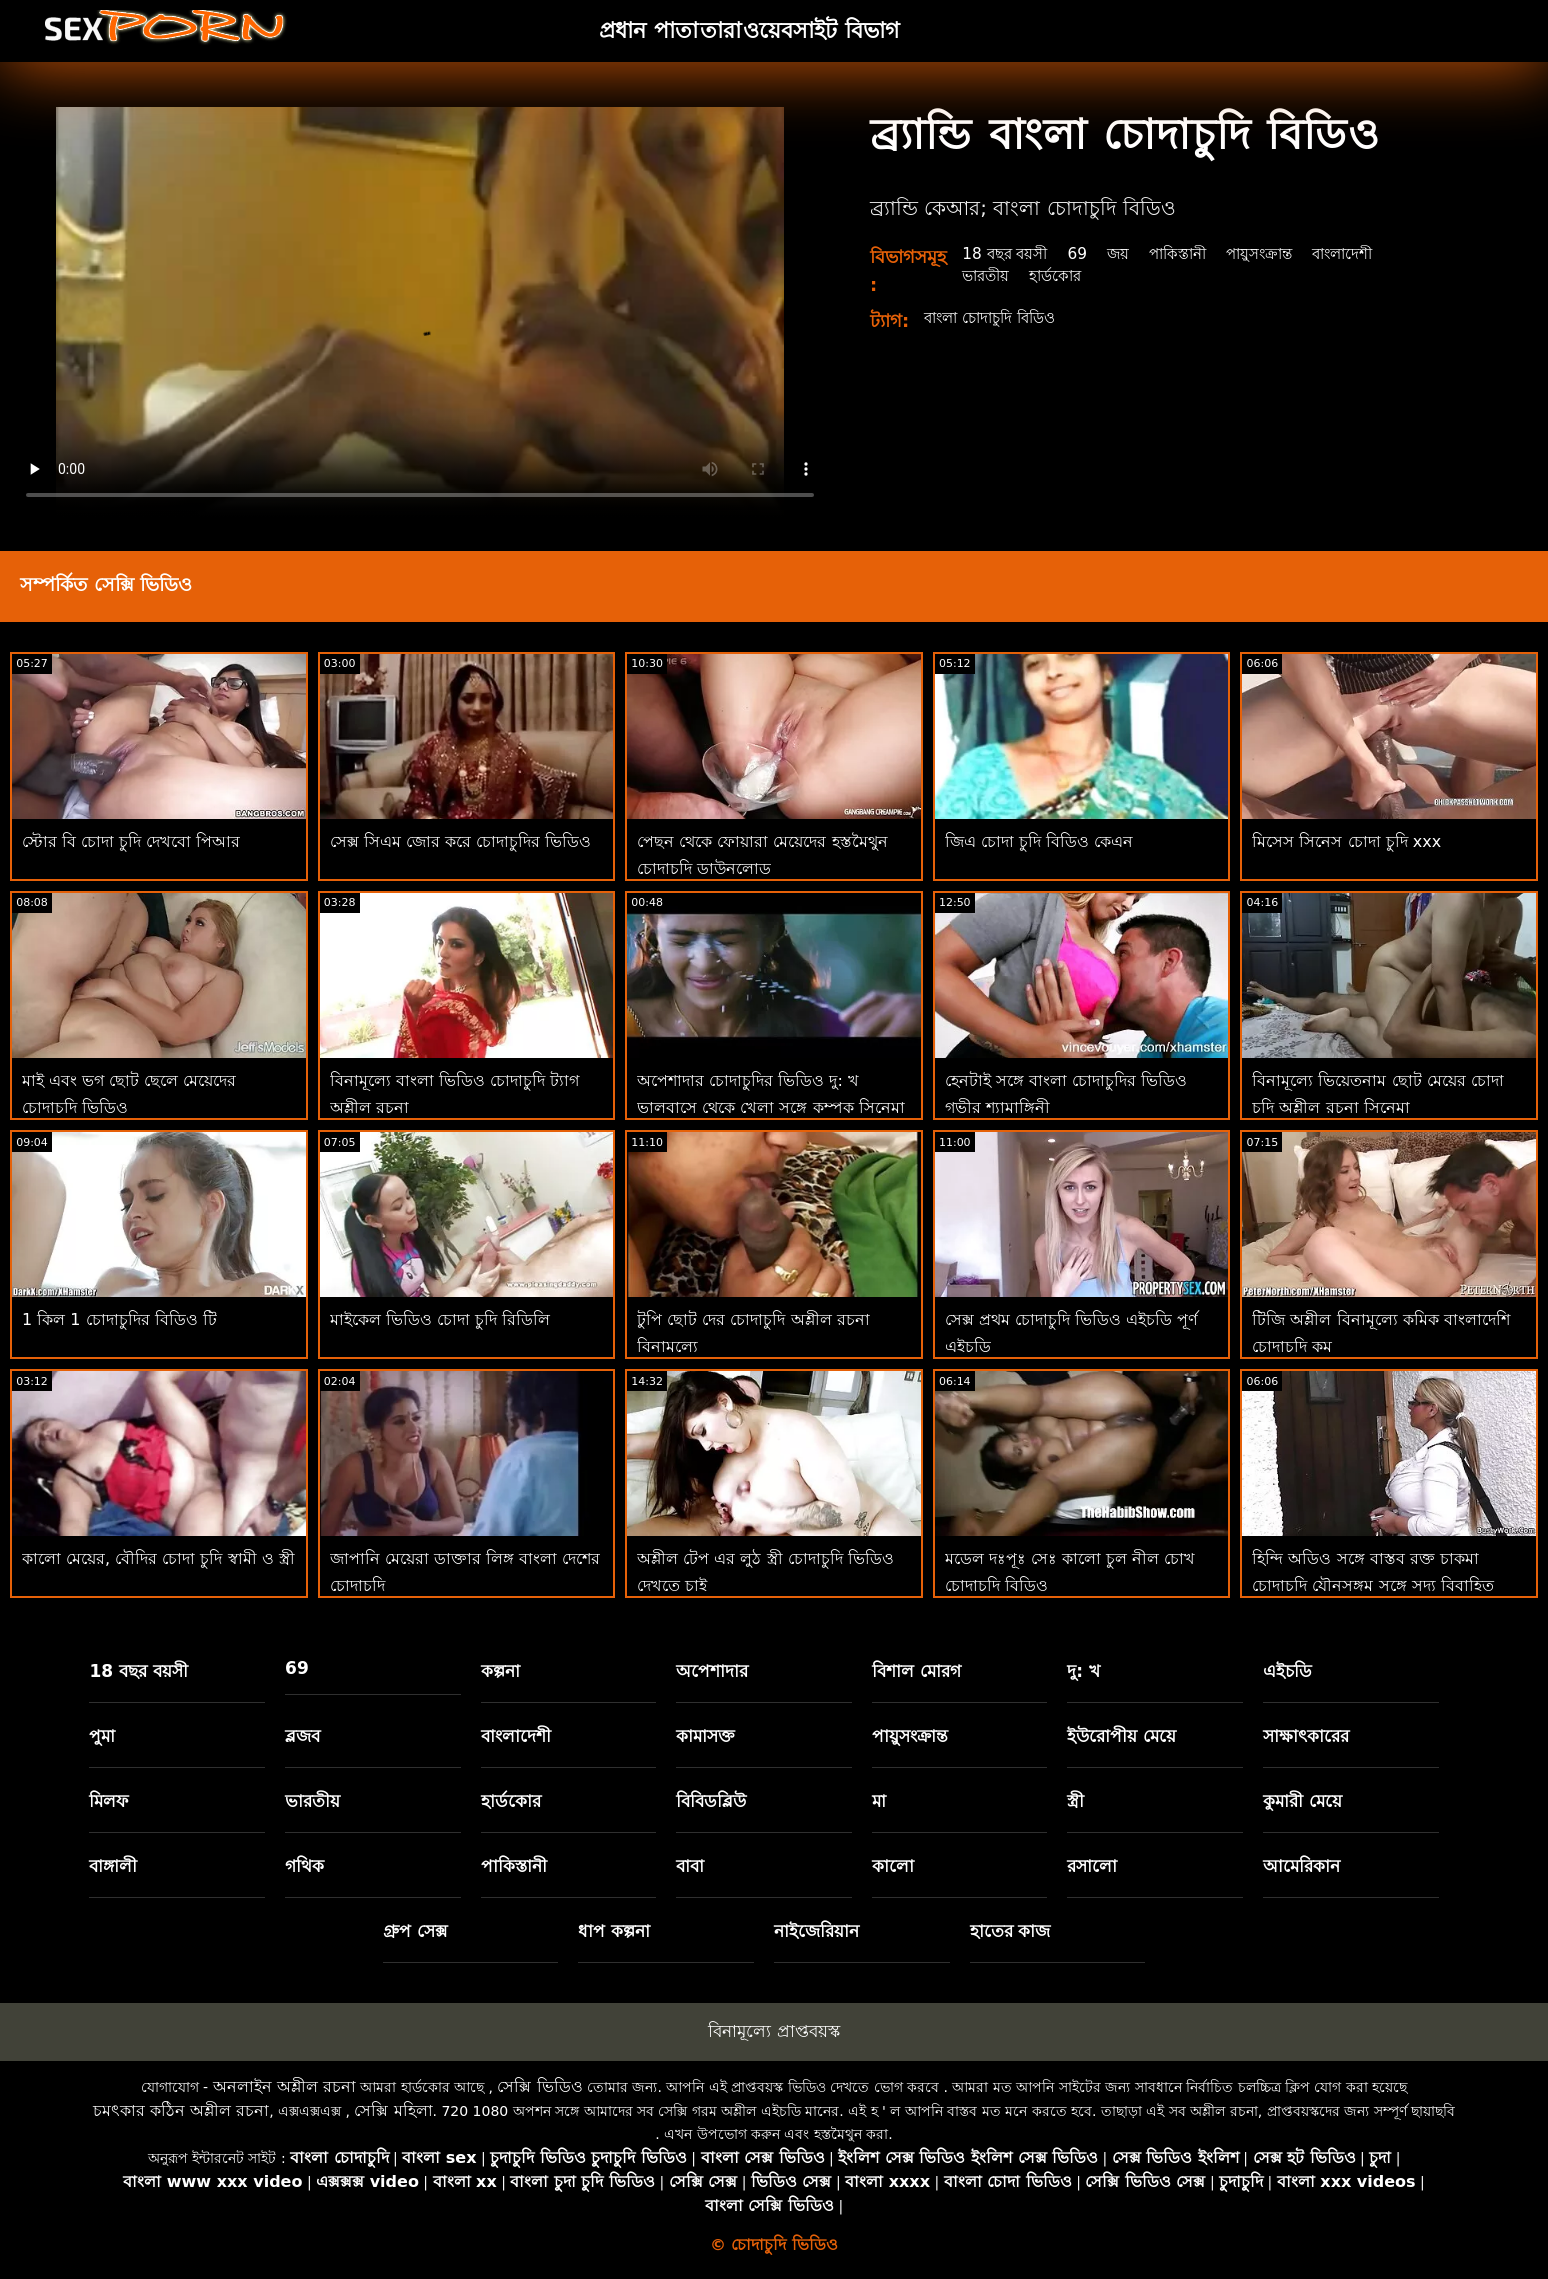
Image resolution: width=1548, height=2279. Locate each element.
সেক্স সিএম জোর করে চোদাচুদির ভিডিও (460, 841)
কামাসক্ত (705, 1736)
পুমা (102, 1736)
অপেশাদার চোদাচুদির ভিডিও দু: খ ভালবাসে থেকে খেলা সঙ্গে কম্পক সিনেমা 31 (770, 1106)
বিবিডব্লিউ (711, 1801)
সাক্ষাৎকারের (1306, 1736)
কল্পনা (500, 1671)
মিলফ (108, 1801)
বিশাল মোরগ (916, 1671)
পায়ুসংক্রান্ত (1277, 253)
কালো (893, 1866)
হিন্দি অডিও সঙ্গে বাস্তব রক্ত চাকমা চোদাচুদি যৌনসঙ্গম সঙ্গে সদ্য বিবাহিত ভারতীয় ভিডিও (1372, 1585)
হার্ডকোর (1061, 275)
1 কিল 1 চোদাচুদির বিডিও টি (119, 1319)
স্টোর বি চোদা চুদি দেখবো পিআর (131, 841)
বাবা (690, 1866)
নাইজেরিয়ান (816, 1931)
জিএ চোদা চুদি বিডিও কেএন (1039, 841)
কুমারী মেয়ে (1302, 1801)
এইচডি (1287, 1671)
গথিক (304, 1866)
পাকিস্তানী (1189, 253)
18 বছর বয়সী (1007, 253)
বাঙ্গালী (113, 1866)
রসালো (1092, 1866)
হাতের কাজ (1010, 1931)
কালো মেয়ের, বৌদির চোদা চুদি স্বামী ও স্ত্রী (158, 1558)
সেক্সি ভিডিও (539, 2086)
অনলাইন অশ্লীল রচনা (284, 2086)
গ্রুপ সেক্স (415, 1931)
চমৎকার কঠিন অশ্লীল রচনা (181, 2110)
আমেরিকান (1301, 1866)
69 (1084, 253)
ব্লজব (302, 1736)
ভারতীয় (987, 275)
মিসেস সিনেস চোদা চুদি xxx (1346, 841)
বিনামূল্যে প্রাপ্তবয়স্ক (773, 2031)
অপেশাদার (712, 1671)
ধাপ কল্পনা (614, 1931)
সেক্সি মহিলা (393, 2110)
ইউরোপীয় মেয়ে (1121, 1736)
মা (879, 1801)
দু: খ (1083, 1671)
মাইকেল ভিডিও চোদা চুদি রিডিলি (440, 1319)
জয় (1125, 253)
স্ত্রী (1075, 1801)
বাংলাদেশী (1366, 253)
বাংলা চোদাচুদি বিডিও (997, 317)
